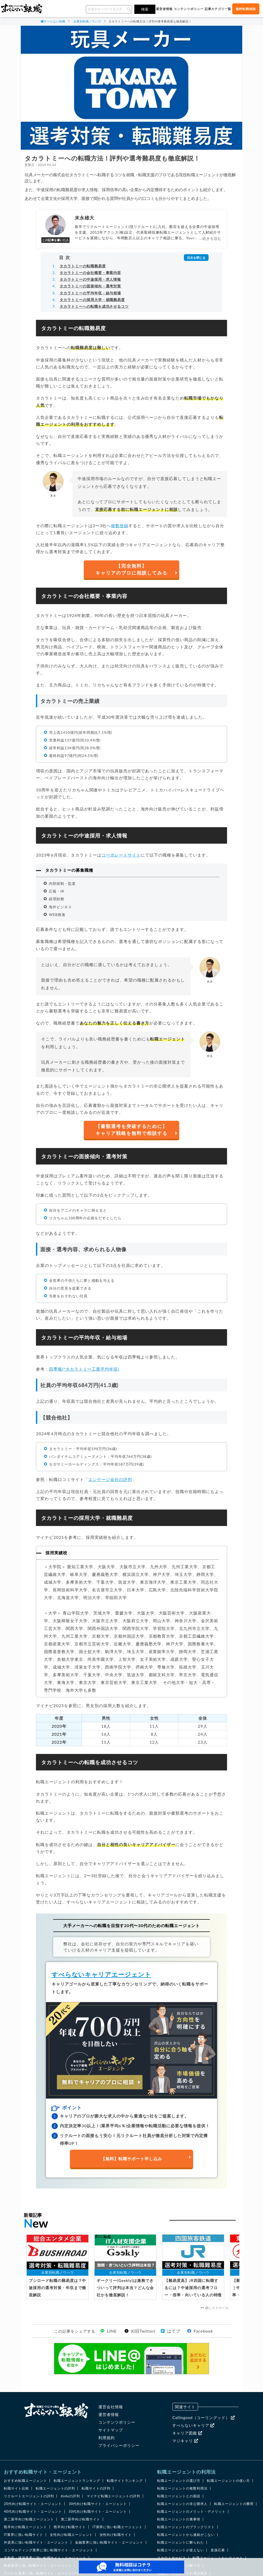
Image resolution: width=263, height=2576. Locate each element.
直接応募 (218, 2550)
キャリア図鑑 (187, 2433)
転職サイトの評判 (96, 2488)
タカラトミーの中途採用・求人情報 (90, 279)
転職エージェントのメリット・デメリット (191, 2511)
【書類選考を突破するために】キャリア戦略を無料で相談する (131, 1129)
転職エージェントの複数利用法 (182, 2488)
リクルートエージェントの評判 (29, 2496)
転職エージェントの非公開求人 (182, 2504)
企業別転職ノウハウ (87, 21)
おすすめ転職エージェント (25, 2480)
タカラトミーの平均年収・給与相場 (90, 293)
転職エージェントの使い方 (228, 2480)
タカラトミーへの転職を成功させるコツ (94, 306)
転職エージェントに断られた (180, 2542)
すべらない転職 (54, 21)
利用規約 (106, 2437)
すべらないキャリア (193, 2425)
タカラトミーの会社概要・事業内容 (90, 272)
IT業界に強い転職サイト (23, 2534)
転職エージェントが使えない (180, 2550)
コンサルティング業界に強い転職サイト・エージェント (48, 2550)
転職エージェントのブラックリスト (185, 2527)
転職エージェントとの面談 (178, 2496)
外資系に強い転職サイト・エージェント (36, 2542)
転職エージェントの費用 (234, 2504)
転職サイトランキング (125, 2480)
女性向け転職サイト (116, 2534)
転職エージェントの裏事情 (178, 2519)
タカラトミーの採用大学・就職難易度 (92, 299)
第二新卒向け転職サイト (80, 2519)
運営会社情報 (110, 2406)
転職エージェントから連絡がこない (185, 2534)
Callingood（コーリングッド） (203, 2417)
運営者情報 (164, 9)
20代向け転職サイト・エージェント (33, 2504)
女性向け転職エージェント (71, 2534)
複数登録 (119, 525)
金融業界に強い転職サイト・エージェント (109, 2542)
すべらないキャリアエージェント (101, 1974)
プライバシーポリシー (118, 2445)
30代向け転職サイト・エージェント (98, 2504)
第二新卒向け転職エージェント (29, 2519)
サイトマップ (110, 2430)
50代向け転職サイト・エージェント (98, 2511)
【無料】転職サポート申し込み (131, 2158)
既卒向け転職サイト (70, 2527)
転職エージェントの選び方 (178, 2480)
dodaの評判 (70, 2496)
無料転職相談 (246, 9)
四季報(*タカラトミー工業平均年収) (84, 1368)
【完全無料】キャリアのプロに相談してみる (131, 569)
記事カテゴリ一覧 (218, 9)
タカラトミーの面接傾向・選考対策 (90, 286)
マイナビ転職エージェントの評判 (113, 2496)
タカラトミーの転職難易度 (83, 266)
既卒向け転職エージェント (25, 2527)
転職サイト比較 (16, 2488)
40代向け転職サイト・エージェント (33, 2511)
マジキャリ (185, 2440)
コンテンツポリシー (189, 9)
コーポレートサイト (121, 854)
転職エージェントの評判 (55, 2488)
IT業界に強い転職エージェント (117, 2527)
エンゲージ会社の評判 (110, 1479)
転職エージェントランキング (77, 2480)
